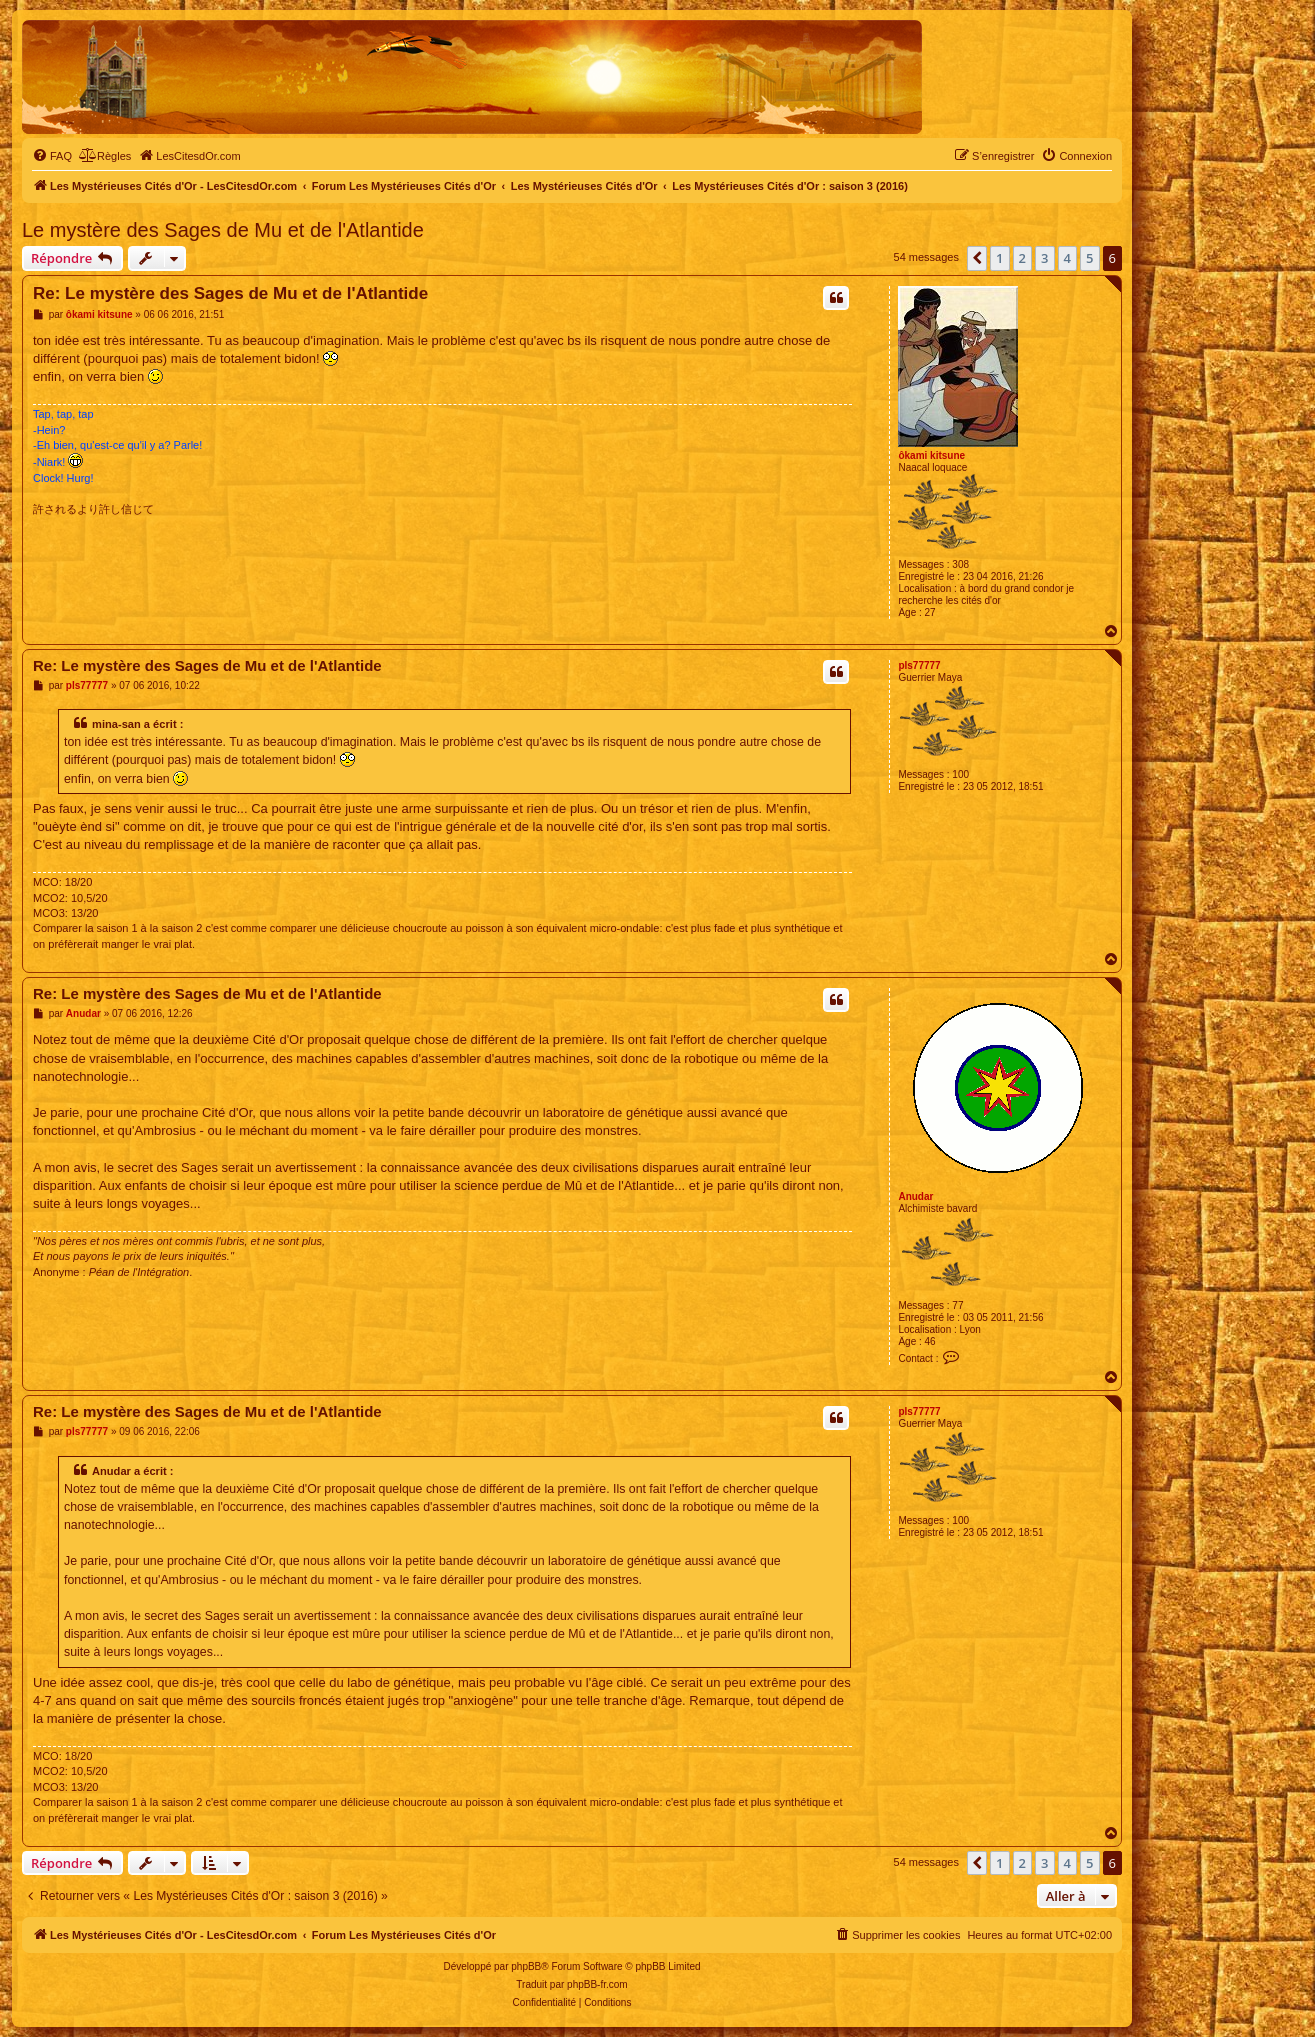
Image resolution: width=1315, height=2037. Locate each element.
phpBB (526, 1966)
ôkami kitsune (931, 455)
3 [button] (1044, 258)
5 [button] (1089, 258)
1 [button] (999, 258)
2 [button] (1022, 258)
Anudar (915, 1196)
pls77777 (919, 665)
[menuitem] (52, 156)
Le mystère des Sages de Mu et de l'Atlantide (223, 230)
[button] (977, 258)
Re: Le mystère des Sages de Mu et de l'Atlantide (230, 293)
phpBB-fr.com (597, 1984)
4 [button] (1067, 258)
